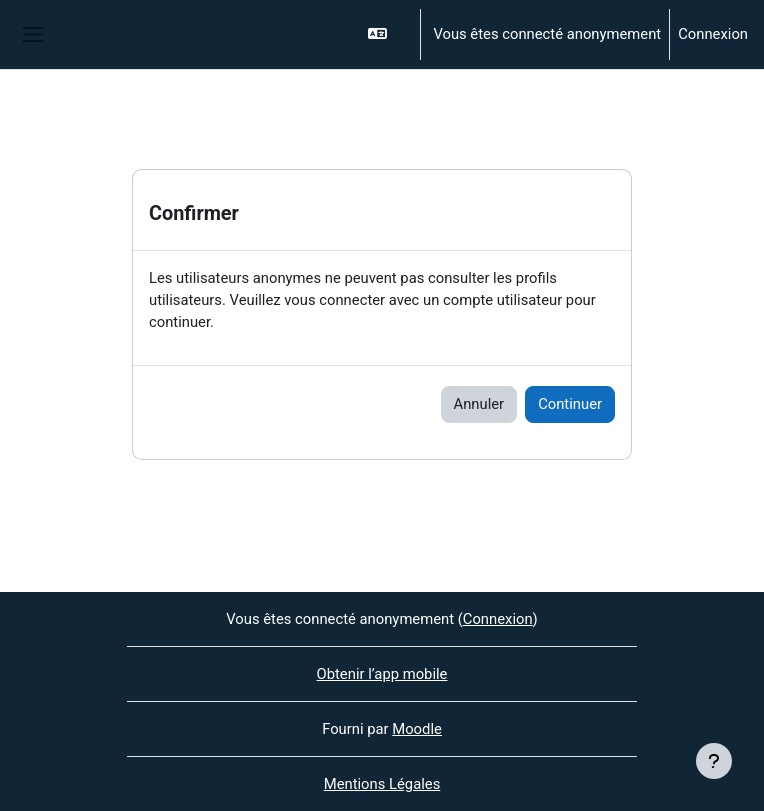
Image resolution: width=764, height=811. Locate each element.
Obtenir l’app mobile (382, 674)
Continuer (570, 404)
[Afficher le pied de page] (714, 761)
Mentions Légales (382, 784)
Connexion (713, 34)
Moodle (417, 729)
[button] (386, 34)
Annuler (479, 404)
